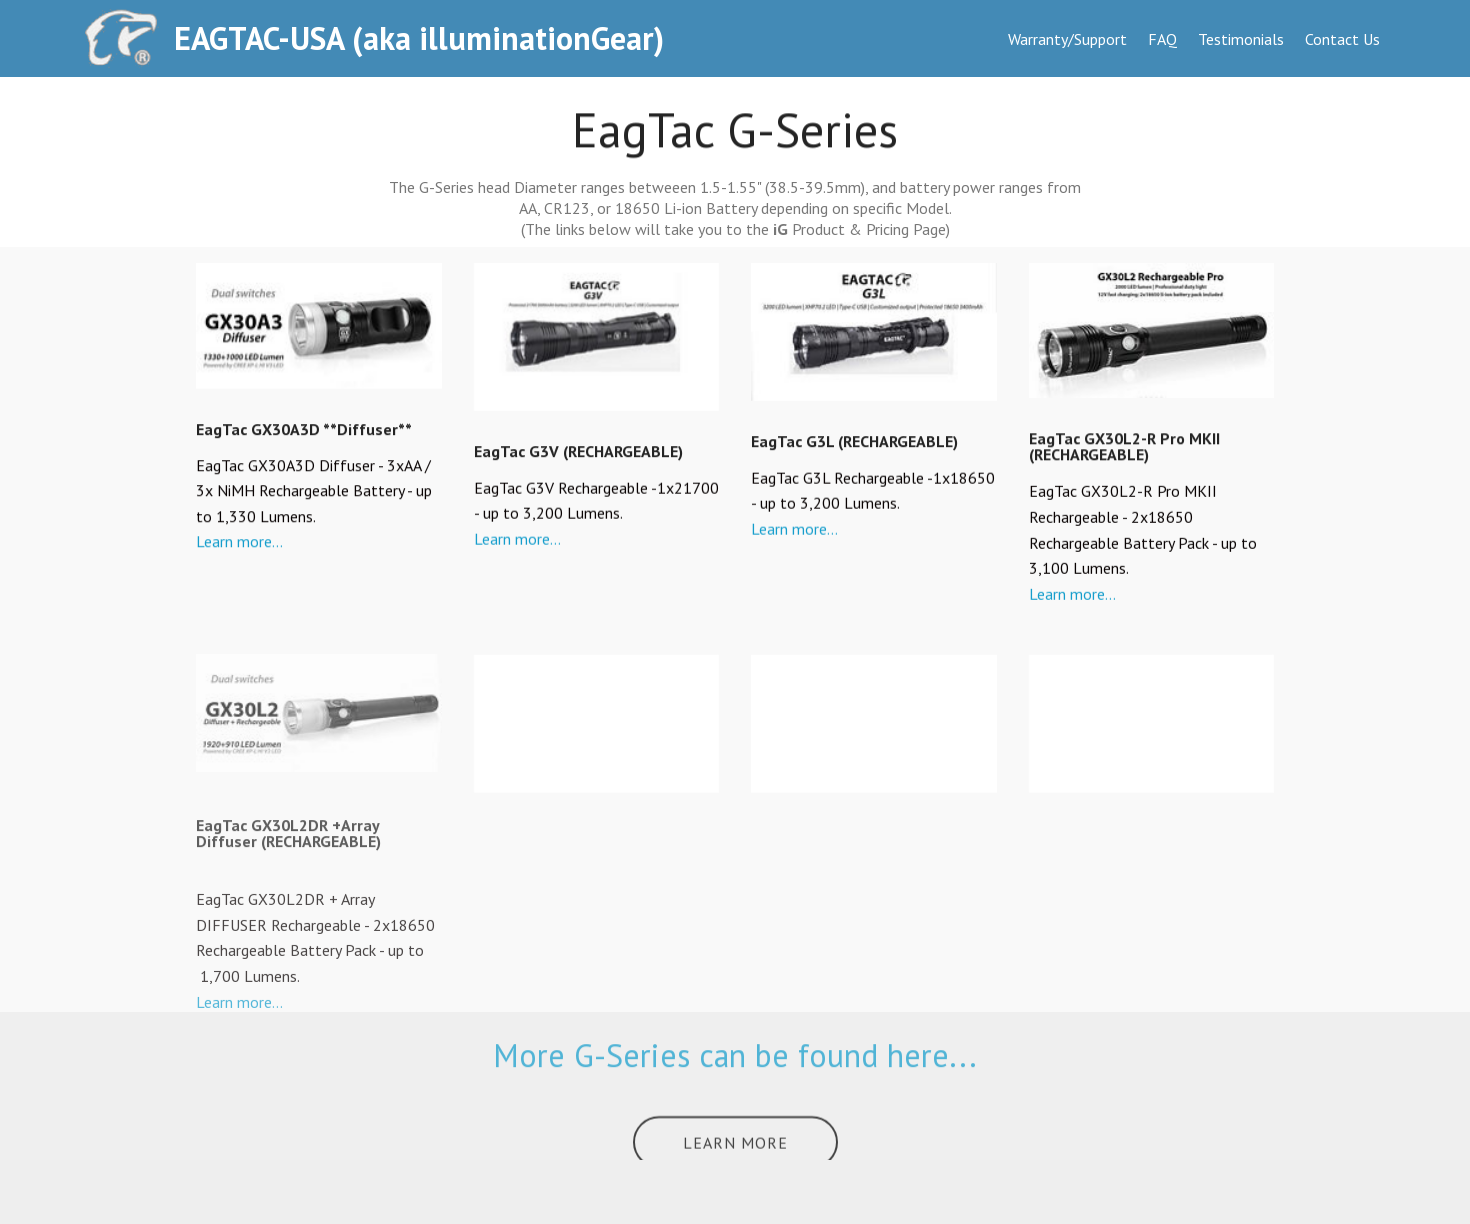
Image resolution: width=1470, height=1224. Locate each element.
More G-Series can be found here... (735, 1068)
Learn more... (239, 544)
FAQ (1162, 39)
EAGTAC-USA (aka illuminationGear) (419, 38)
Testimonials (1241, 39)
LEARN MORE (735, 1151)
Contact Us (1342, 39)
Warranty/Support (1067, 39)
